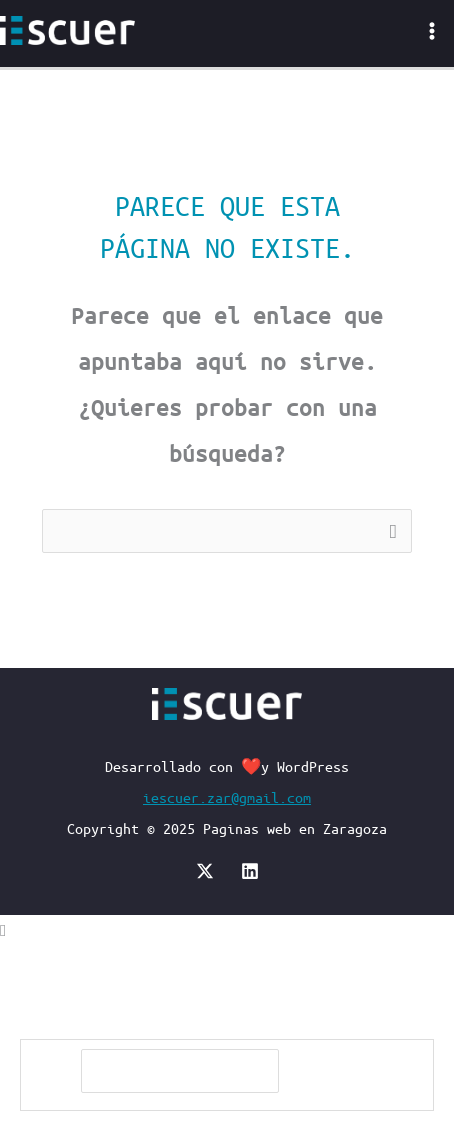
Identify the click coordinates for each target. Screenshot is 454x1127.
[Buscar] (330, 1071)
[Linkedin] (250, 871)
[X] (205, 871)
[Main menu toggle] (431, 30)
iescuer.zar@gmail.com (227, 797)
